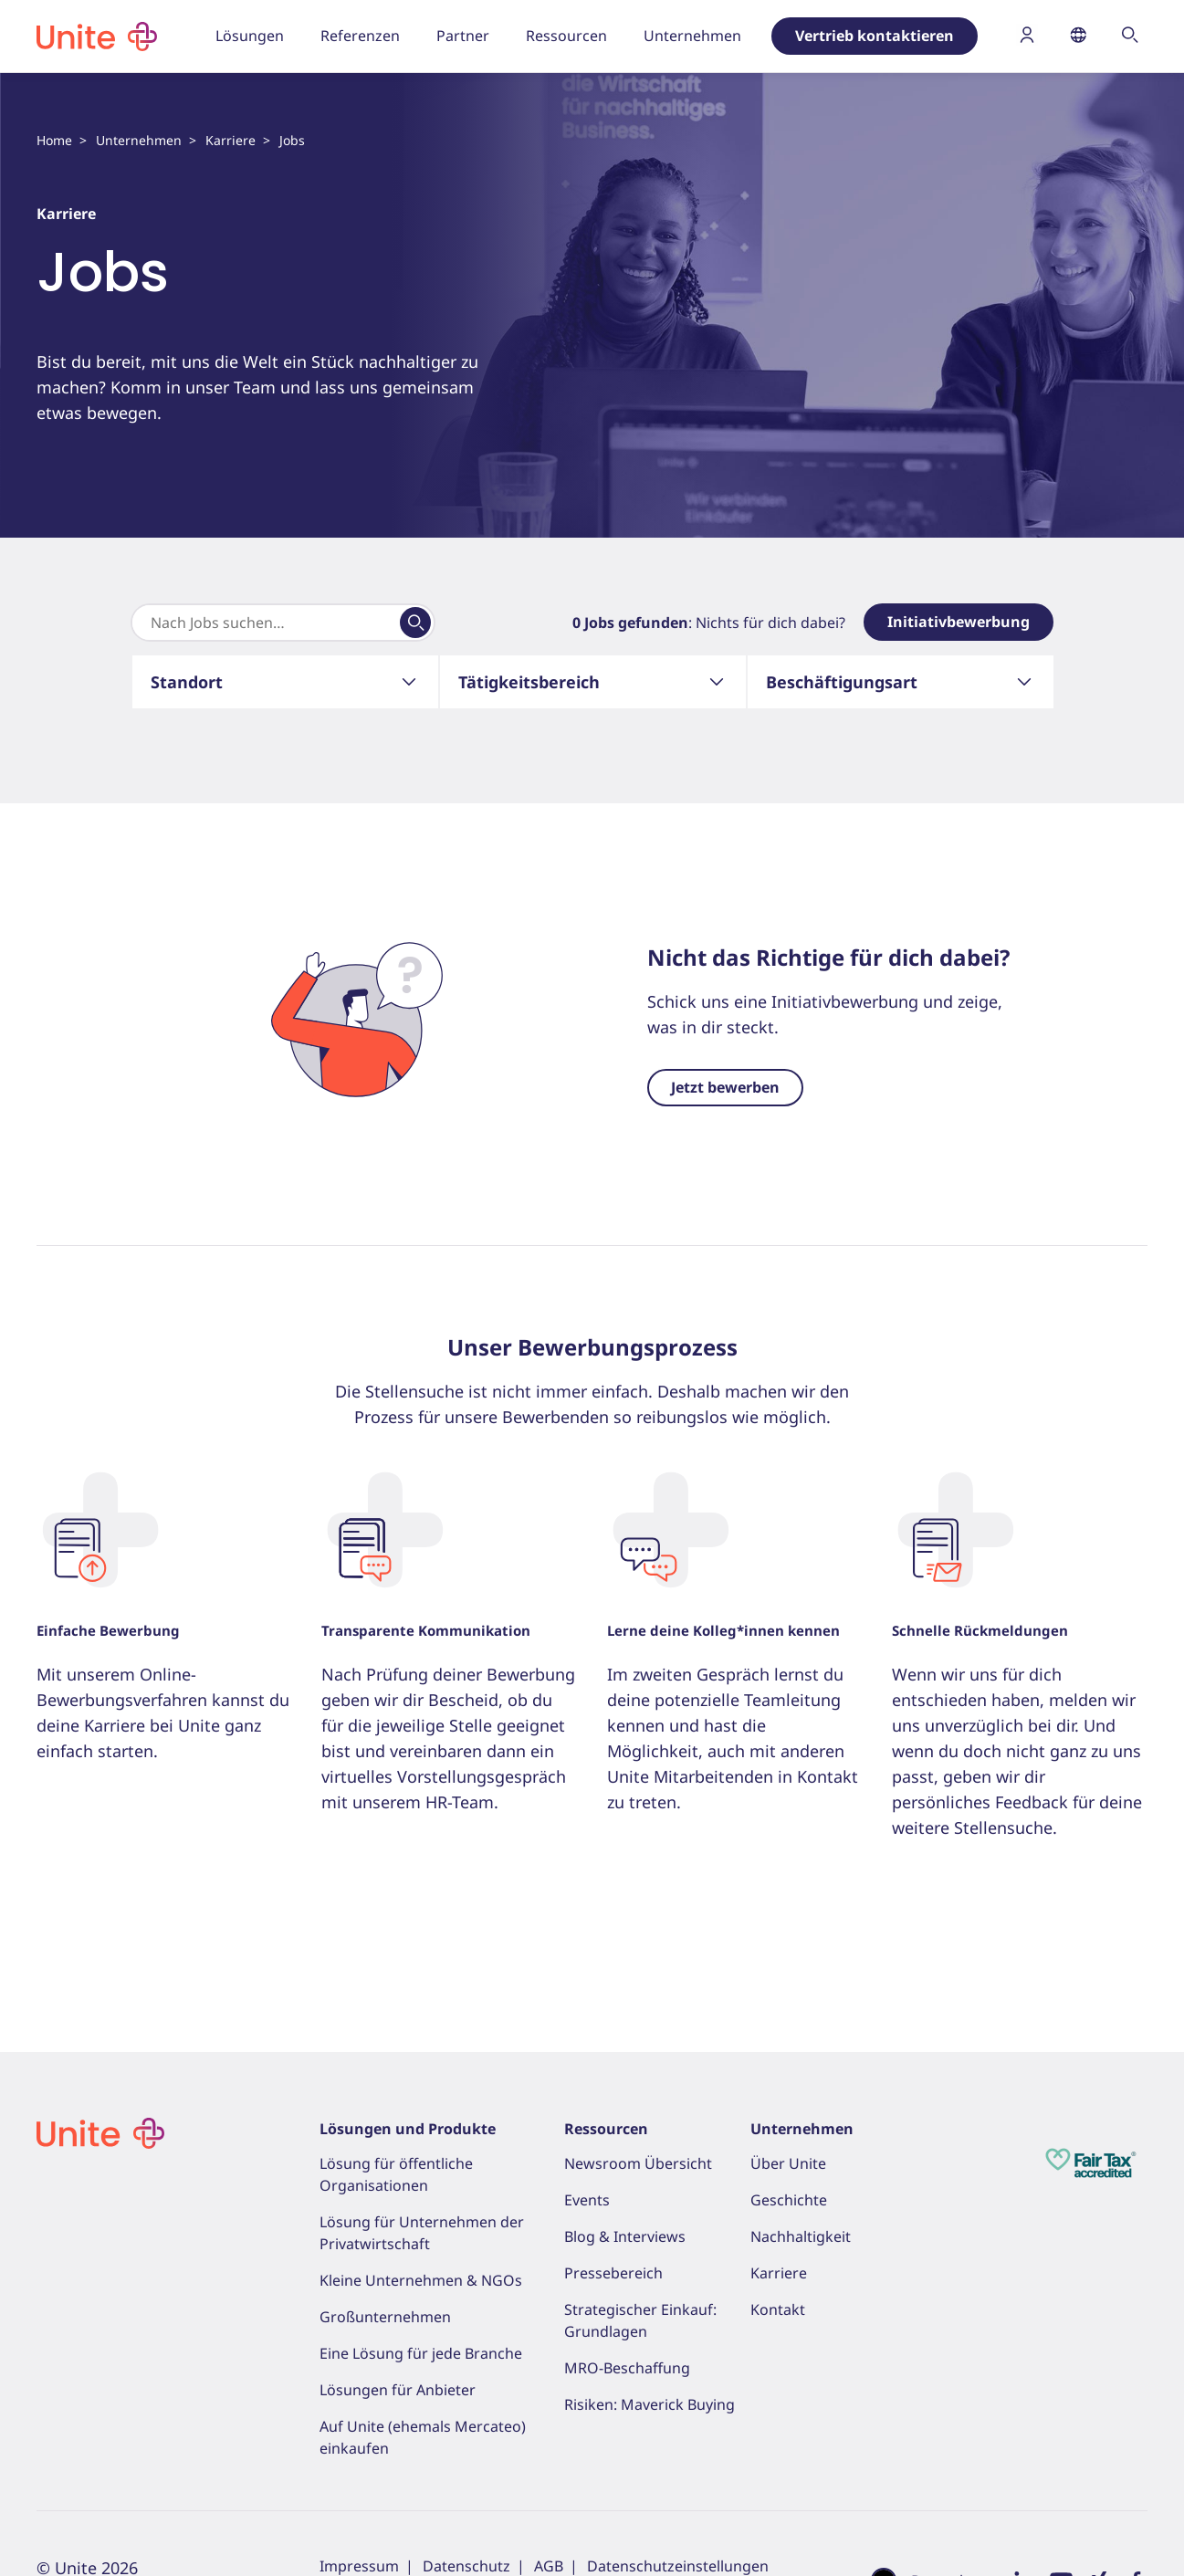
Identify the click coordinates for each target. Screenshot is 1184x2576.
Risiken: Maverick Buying (649, 2404)
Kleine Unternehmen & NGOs (421, 2280)
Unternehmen (139, 140)
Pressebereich (613, 2273)
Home (54, 140)
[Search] (265, 622)
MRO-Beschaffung (627, 2368)
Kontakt (777, 2309)
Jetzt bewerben (725, 1087)
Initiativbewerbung (958, 622)
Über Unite (788, 2163)
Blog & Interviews (625, 2236)
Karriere (230, 140)
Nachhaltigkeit (800, 2236)
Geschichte (788, 2200)
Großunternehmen (385, 2317)
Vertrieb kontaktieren (874, 36)
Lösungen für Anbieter (398, 2390)
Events (587, 2200)
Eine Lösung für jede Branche (421, 2353)
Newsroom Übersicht (638, 2163)
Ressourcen (606, 2129)
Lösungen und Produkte (408, 2129)
